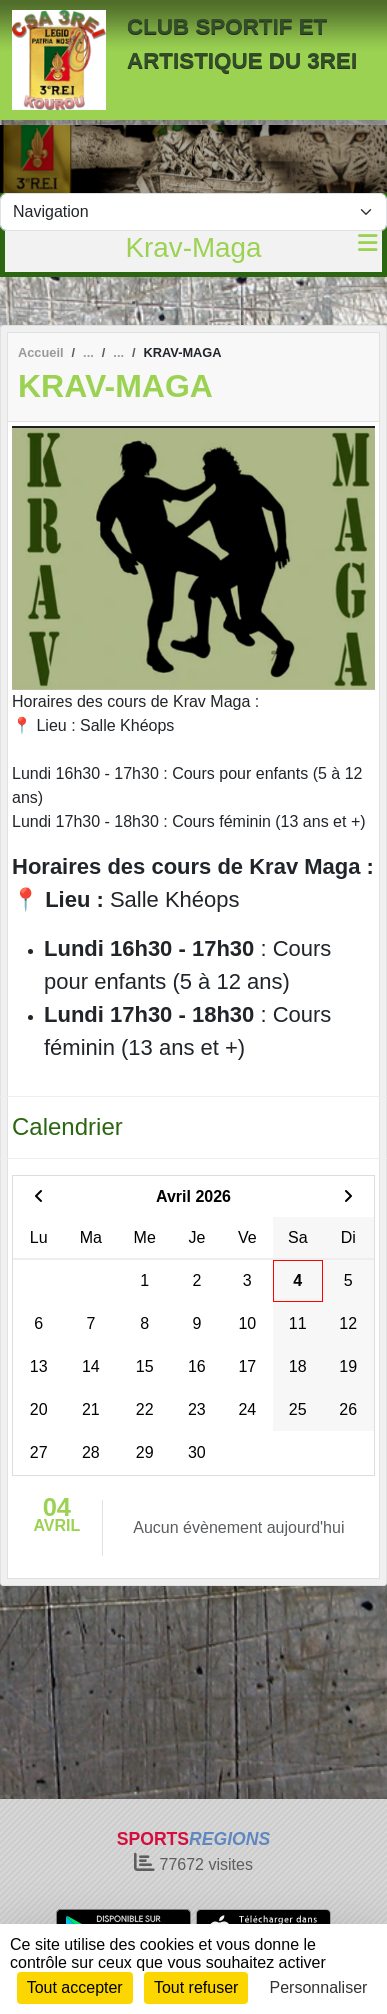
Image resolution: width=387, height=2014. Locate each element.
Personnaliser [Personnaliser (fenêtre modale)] (319, 1987)
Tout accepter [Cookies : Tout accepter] (75, 1987)
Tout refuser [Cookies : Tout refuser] (196, 1987)
